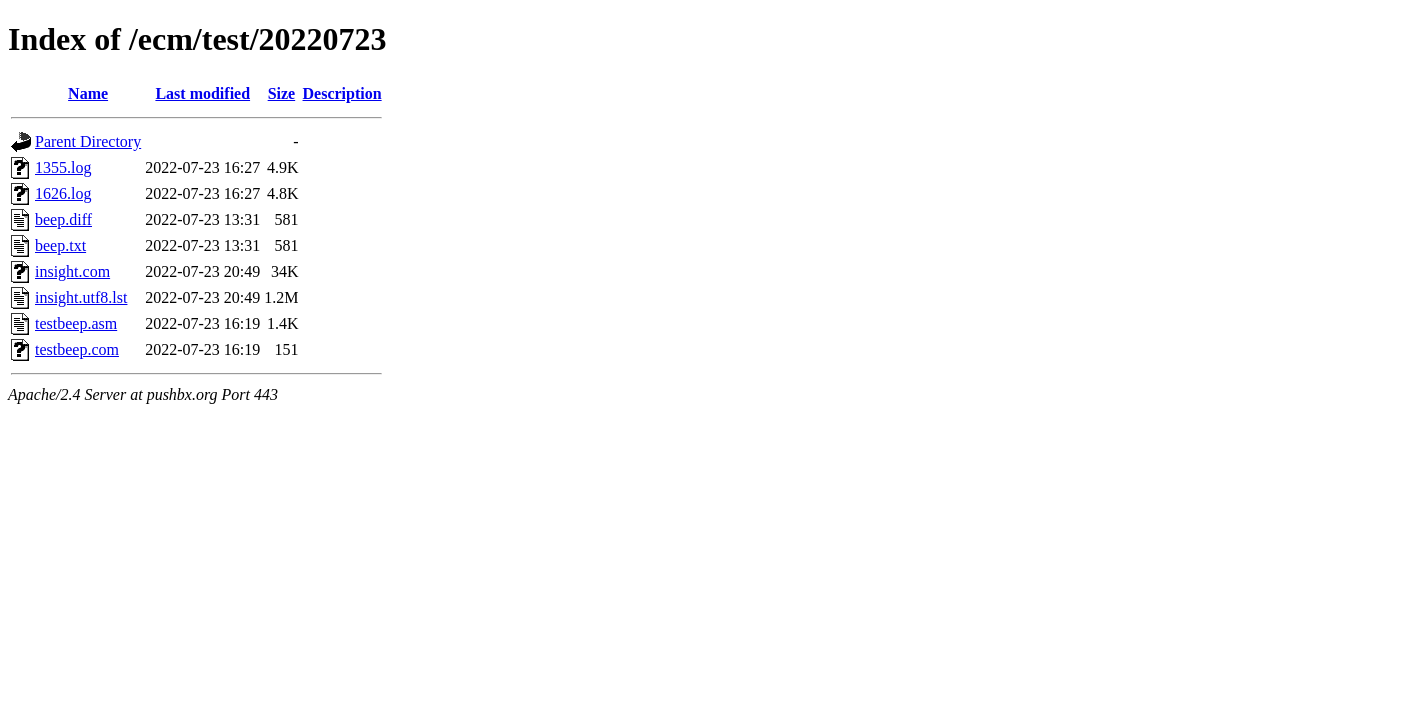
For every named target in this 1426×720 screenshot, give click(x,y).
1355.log (63, 167)
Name (88, 93)
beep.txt (60, 245)
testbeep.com (77, 349)
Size (282, 93)
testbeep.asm (76, 323)
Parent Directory (88, 141)
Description (342, 93)
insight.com (72, 271)
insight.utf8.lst (81, 297)
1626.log (63, 193)
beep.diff (63, 219)
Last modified (202, 93)
